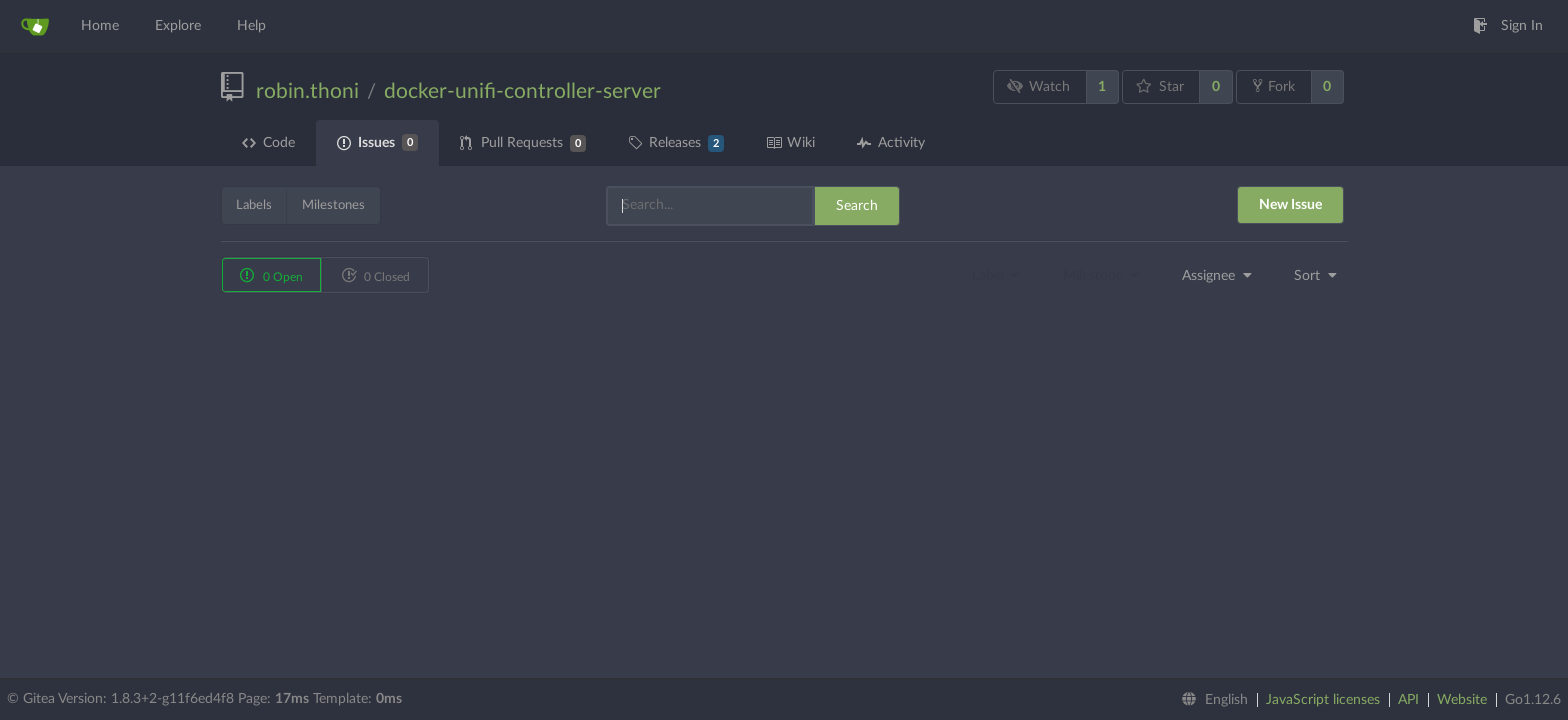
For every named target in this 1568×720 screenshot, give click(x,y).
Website (1462, 700)
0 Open (271, 275)
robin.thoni (307, 91)
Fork (1274, 86)
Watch (1038, 86)
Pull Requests (523, 143)
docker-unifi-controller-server (522, 91)
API (1408, 700)
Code (268, 143)
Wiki (790, 143)
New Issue (1290, 205)
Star (1160, 86)
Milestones (333, 205)
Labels (254, 205)
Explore (178, 26)
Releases (676, 143)
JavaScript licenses (1323, 700)
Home (100, 26)
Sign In (1508, 26)
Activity (891, 143)
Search (857, 206)
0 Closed (375, 275)
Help (251, 26)
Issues (377, 142)
